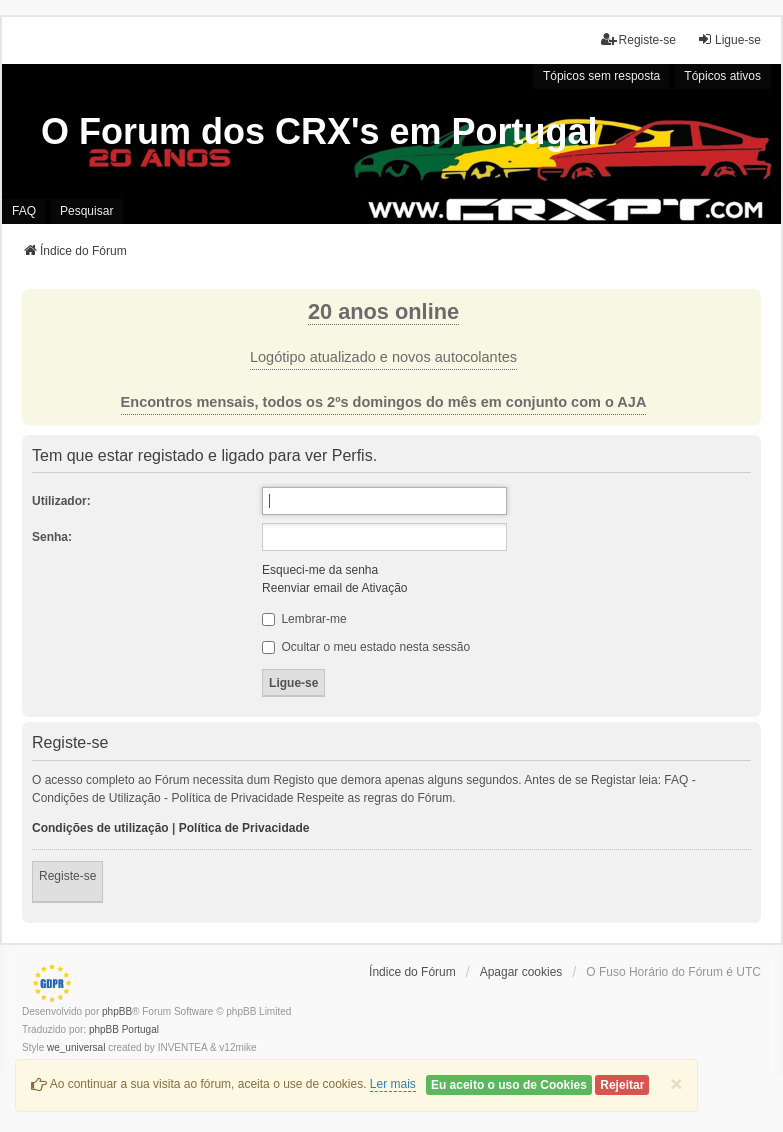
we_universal (76, 1047)
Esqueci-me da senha (320, 570)
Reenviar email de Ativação (334, 588)
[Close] (676, 1083)
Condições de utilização (100, 828)
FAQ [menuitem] (24, 211)
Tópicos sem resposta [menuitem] (601, 76)
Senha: (52, 537)
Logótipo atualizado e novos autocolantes (383, 357)
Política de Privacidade (244, 828)
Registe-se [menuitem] (638, 39)
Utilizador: (61, 501)
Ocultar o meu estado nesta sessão (366, 647)
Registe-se (67, 876)
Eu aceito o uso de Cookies (509, 1085)
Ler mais (393, 1084)
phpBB (117, 1011)
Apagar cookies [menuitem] (521, 972)
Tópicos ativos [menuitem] (722, 76)
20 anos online (383, 311)
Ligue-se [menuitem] (729, 39)
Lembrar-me (304, 619)
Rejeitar (622, 1085)
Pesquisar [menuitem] (86, 211)
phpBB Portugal (124, 1029)
